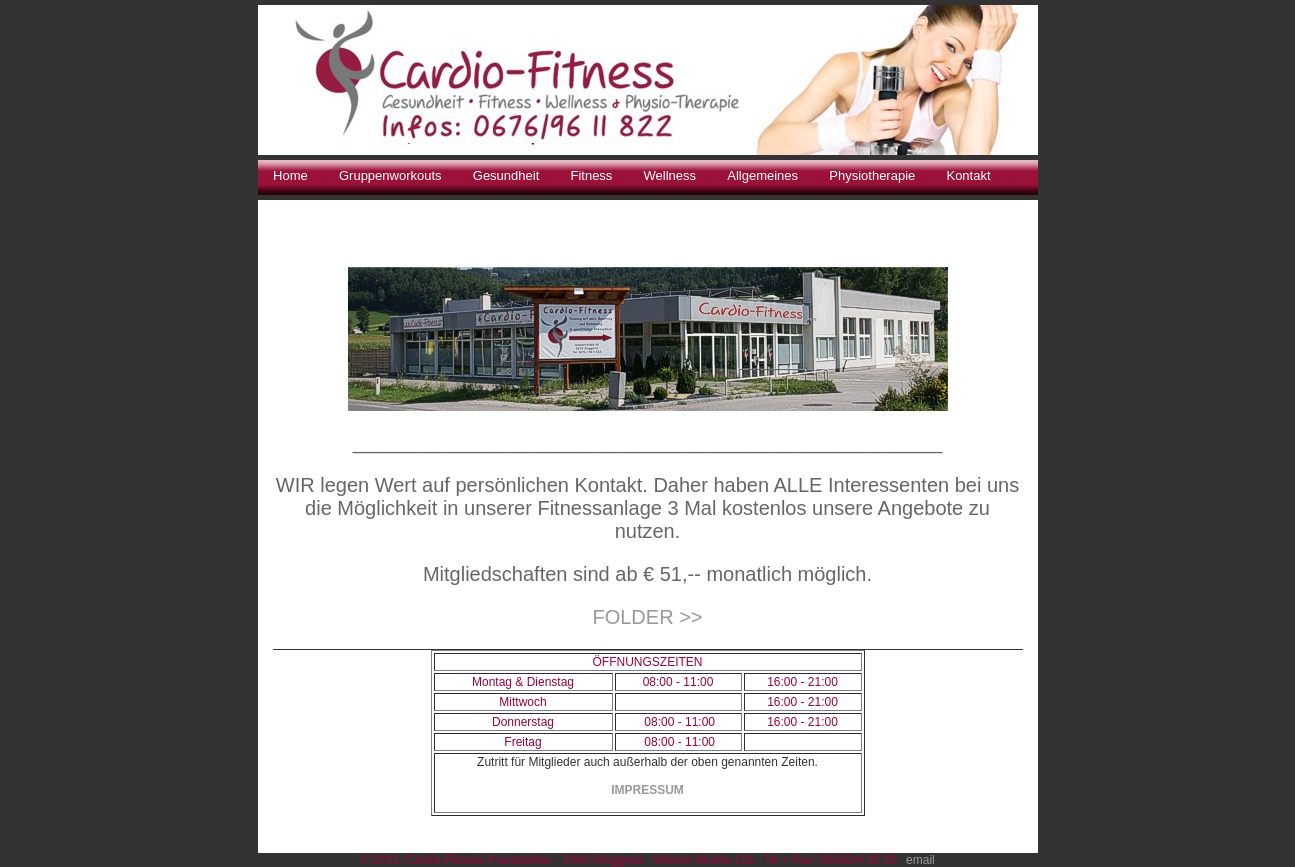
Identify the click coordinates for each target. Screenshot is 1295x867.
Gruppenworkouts (390, 175)
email (920, 860)
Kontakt (968, 175)
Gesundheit (506, 175)
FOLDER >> (647, 617)
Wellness (670, 175)
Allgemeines (762, 175)
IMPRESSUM (647, 790)
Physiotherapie (872, 175)
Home (290, 175)
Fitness (591, 175)
